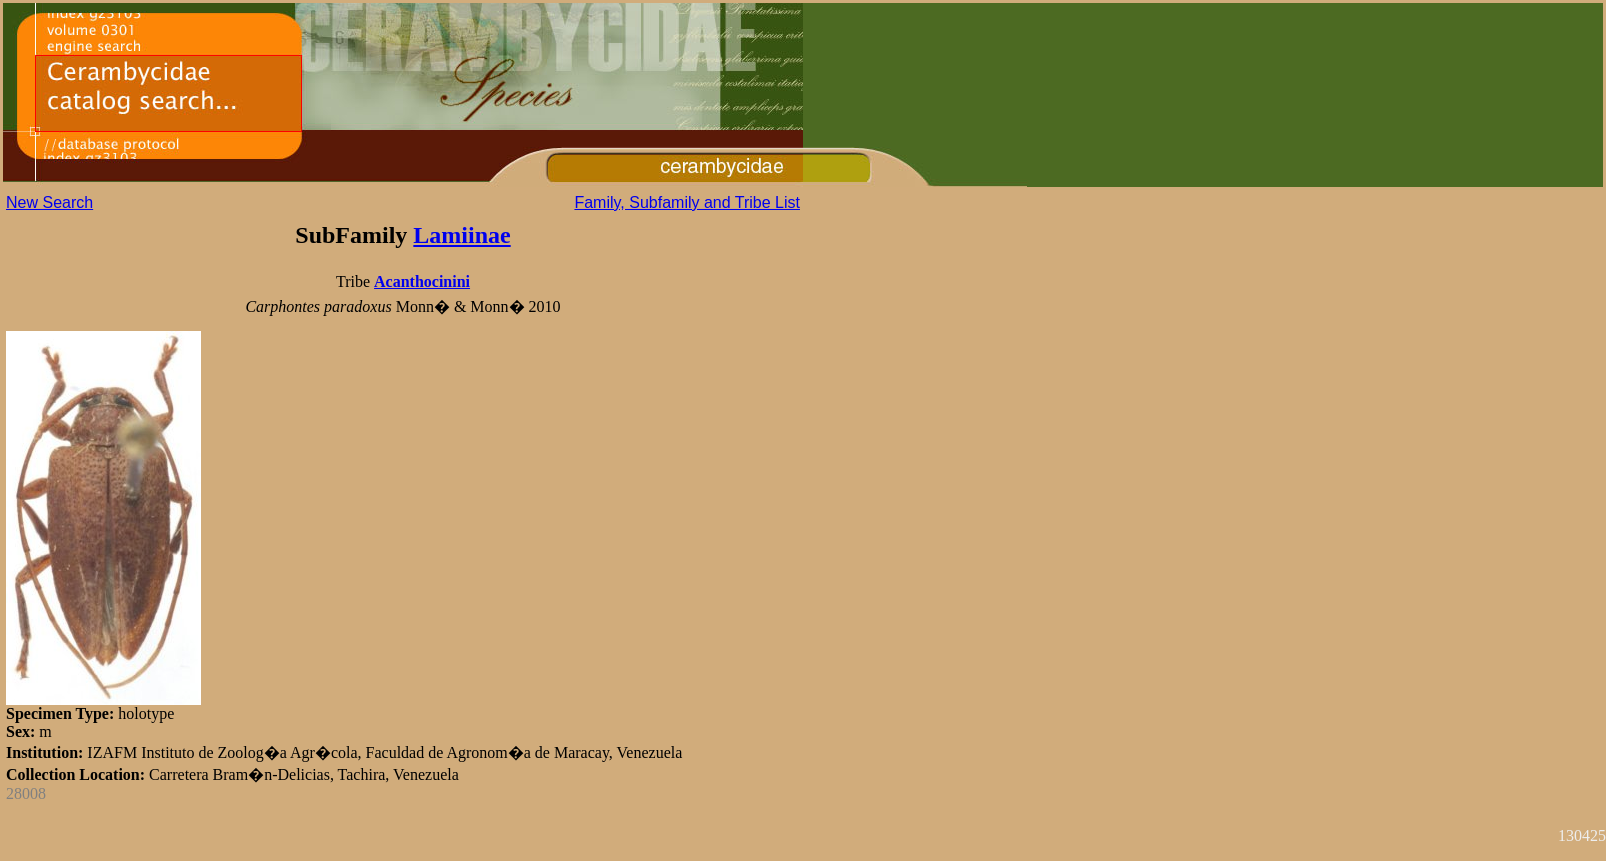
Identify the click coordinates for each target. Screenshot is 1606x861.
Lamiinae (461, 235)
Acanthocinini (422, 281)
